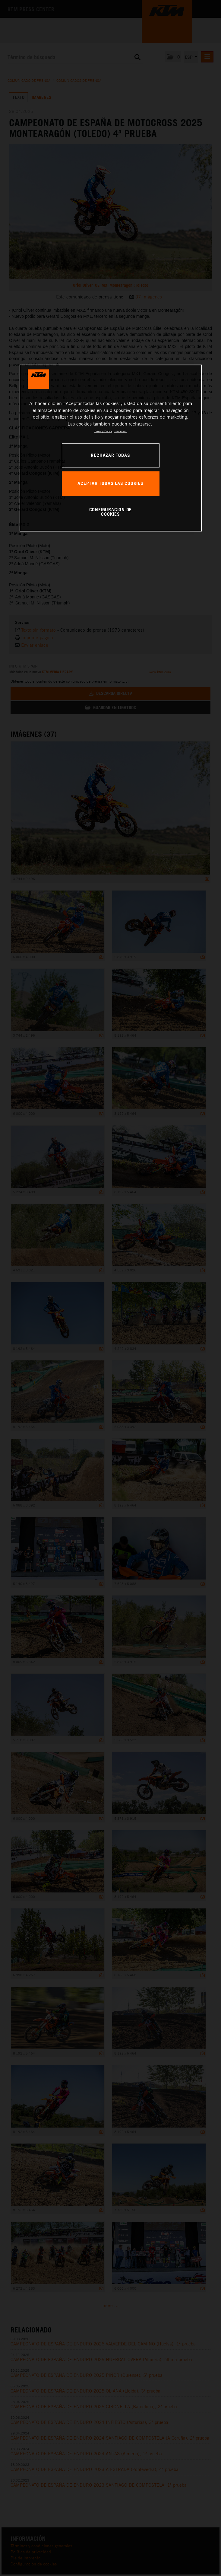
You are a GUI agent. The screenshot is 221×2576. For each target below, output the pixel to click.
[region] (111, 448)
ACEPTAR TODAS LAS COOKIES (110, 483)
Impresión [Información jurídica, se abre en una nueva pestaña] (120, 431)
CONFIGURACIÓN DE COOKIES (110, 511)
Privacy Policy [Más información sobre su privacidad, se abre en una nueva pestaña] (103, 431)
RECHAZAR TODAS (110, 455)
